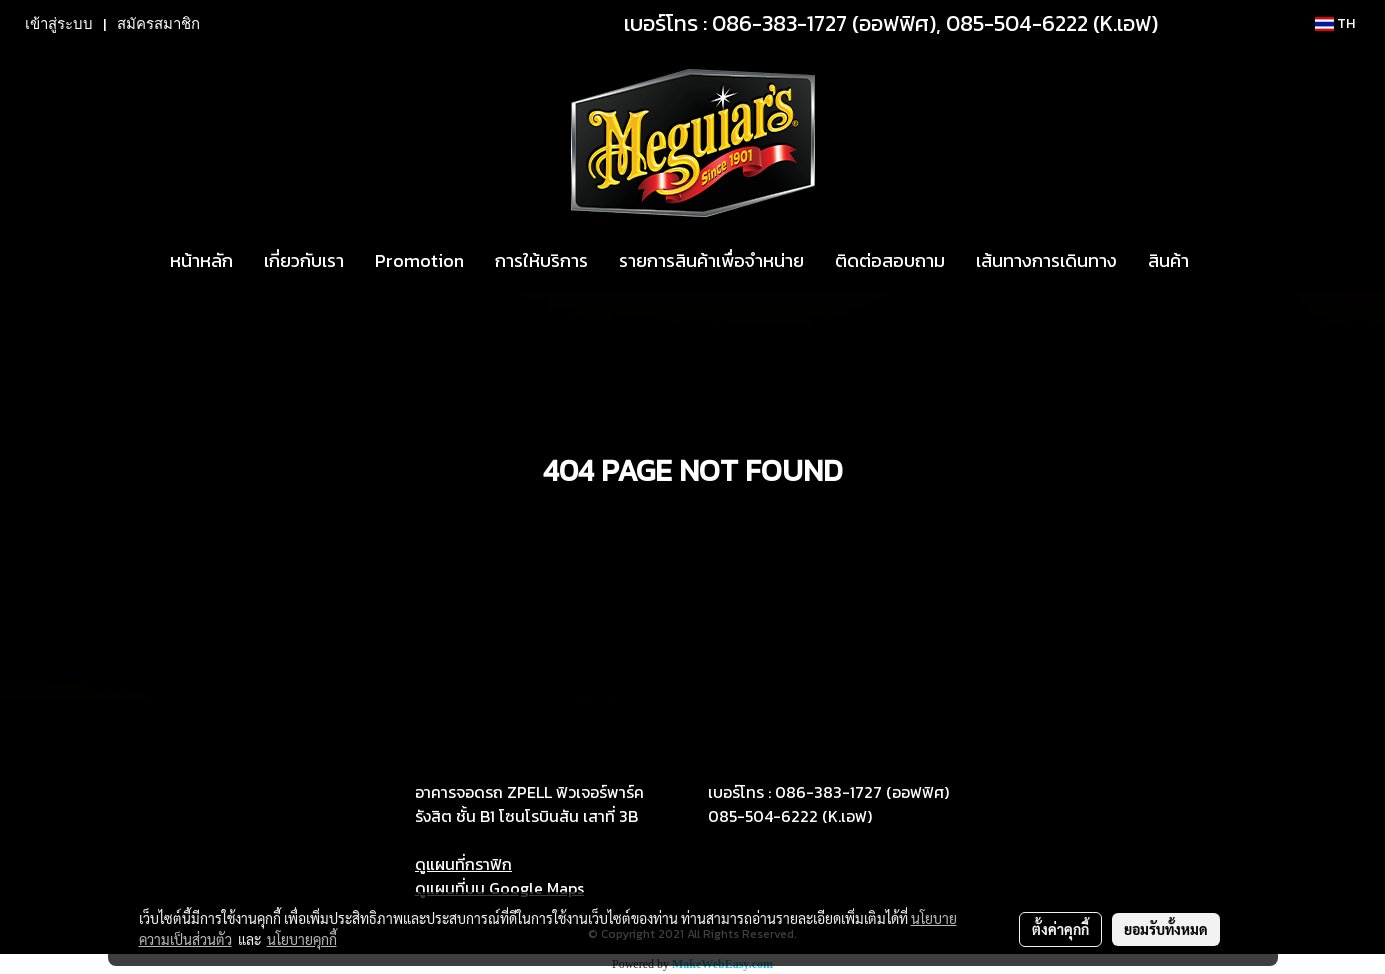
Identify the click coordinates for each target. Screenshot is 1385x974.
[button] (1222, 261)
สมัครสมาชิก (158, 24)
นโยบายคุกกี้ (302, 939)
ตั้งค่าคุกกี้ (1060, 929)
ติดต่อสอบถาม (890, 260)
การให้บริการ (541, 260)
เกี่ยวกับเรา (304, 260)
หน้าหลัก (201, 260)
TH (1335, 23)
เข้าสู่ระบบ (59, 24)
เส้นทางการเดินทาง (1046, 260)
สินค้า (1168, 260)
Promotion (419, 260)
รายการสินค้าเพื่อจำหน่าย (711, 260)
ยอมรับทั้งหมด (1166, 929)
